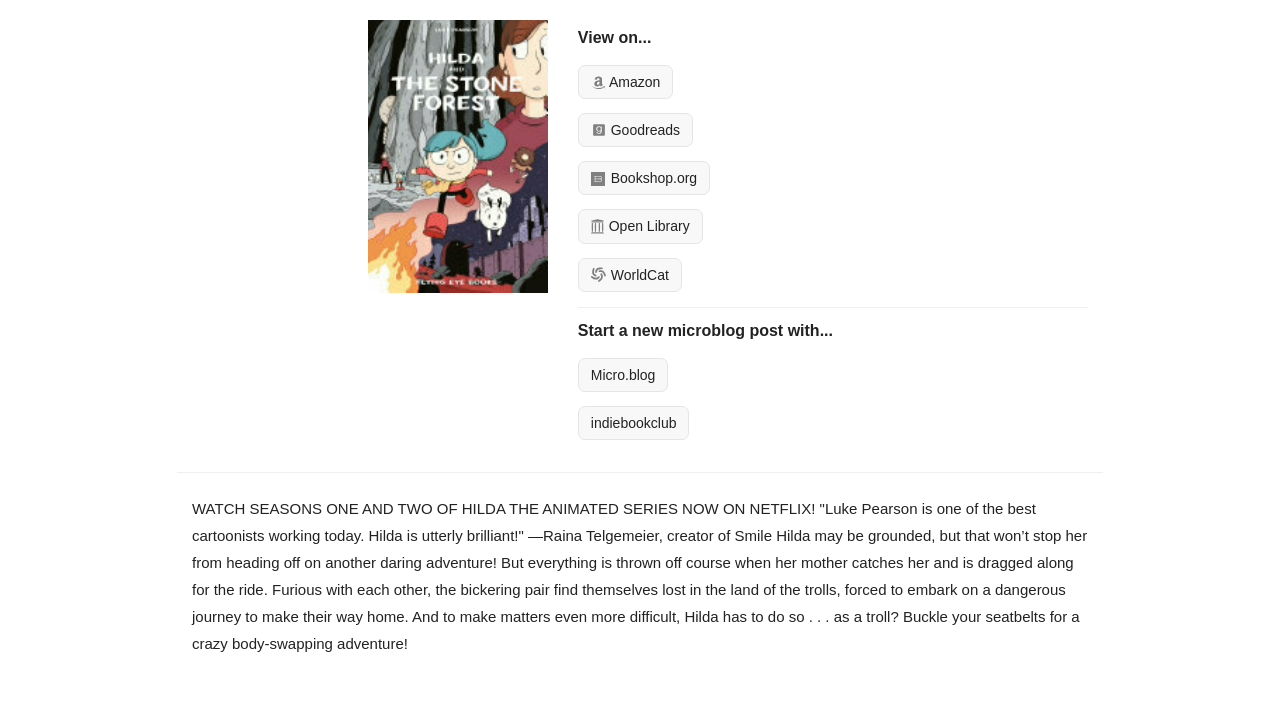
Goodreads (635, 130)
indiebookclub (634, 423)
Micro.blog (623, 375)
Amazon (625, 82)
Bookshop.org (644, 178)
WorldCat (630, 275)
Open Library (640, 226)
